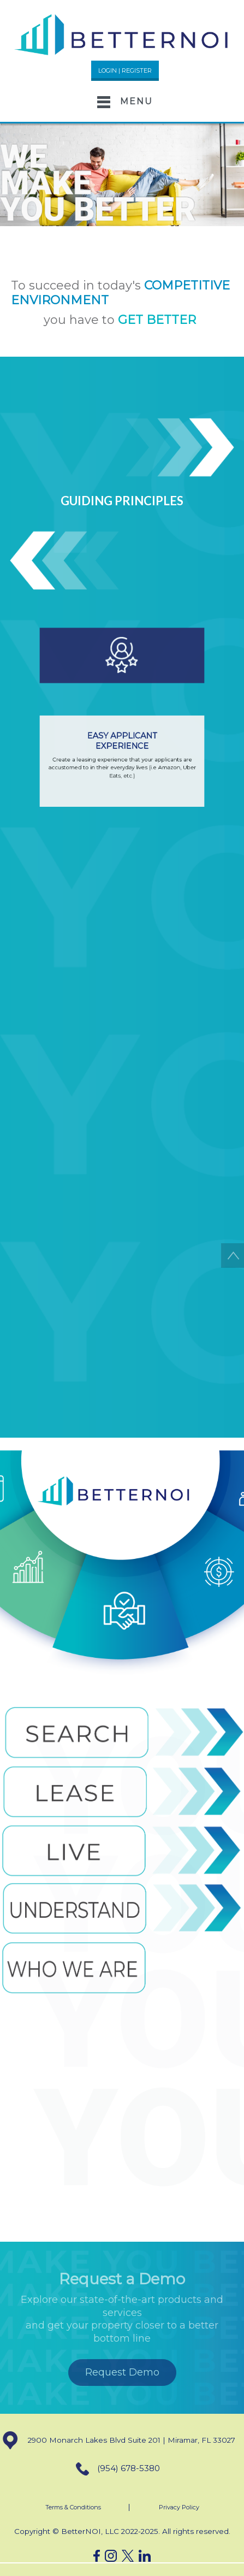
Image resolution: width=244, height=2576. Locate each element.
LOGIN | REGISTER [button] (125, 70)
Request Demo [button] (122, 2372)
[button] (122, 34)
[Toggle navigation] (122, 102)
